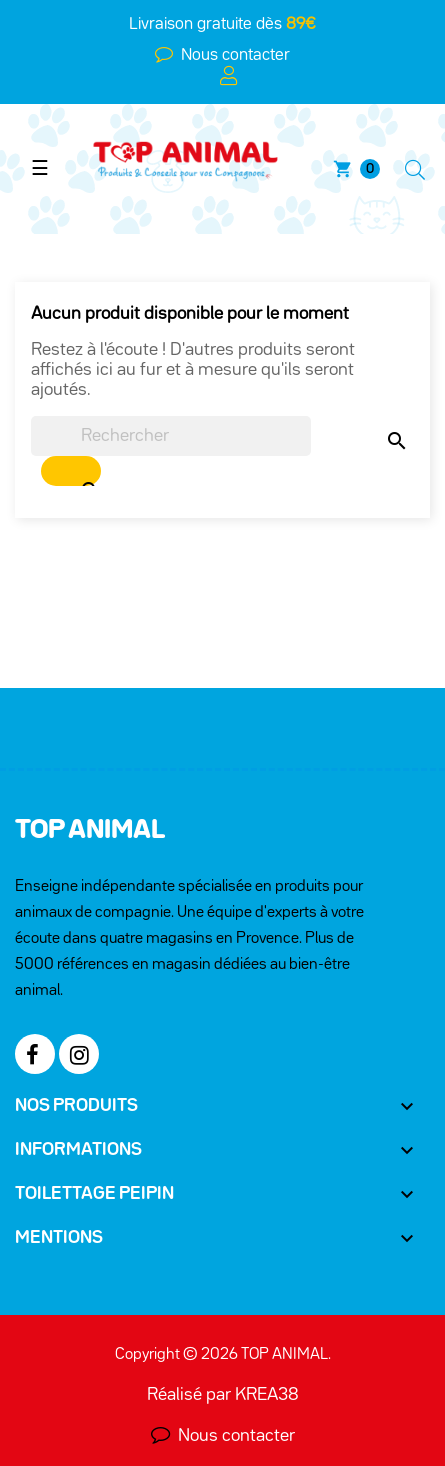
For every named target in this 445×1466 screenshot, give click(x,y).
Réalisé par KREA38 (223, 1395)
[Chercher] (171, 436)
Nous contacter (231, 55)
